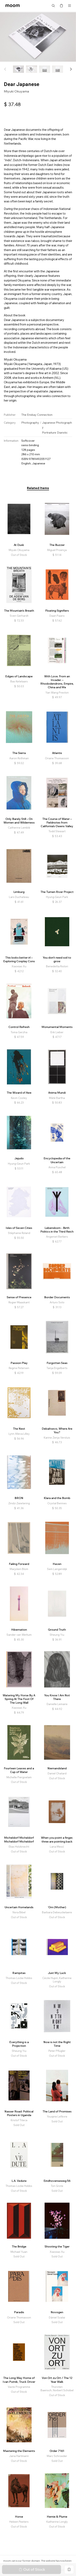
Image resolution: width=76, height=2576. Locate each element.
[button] (70, 69)
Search (53, 5)
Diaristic (62, 433)
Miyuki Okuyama (16, 91)
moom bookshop (12, 5)
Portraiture (49, 433)
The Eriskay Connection (36, 415)
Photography (30, 423)
